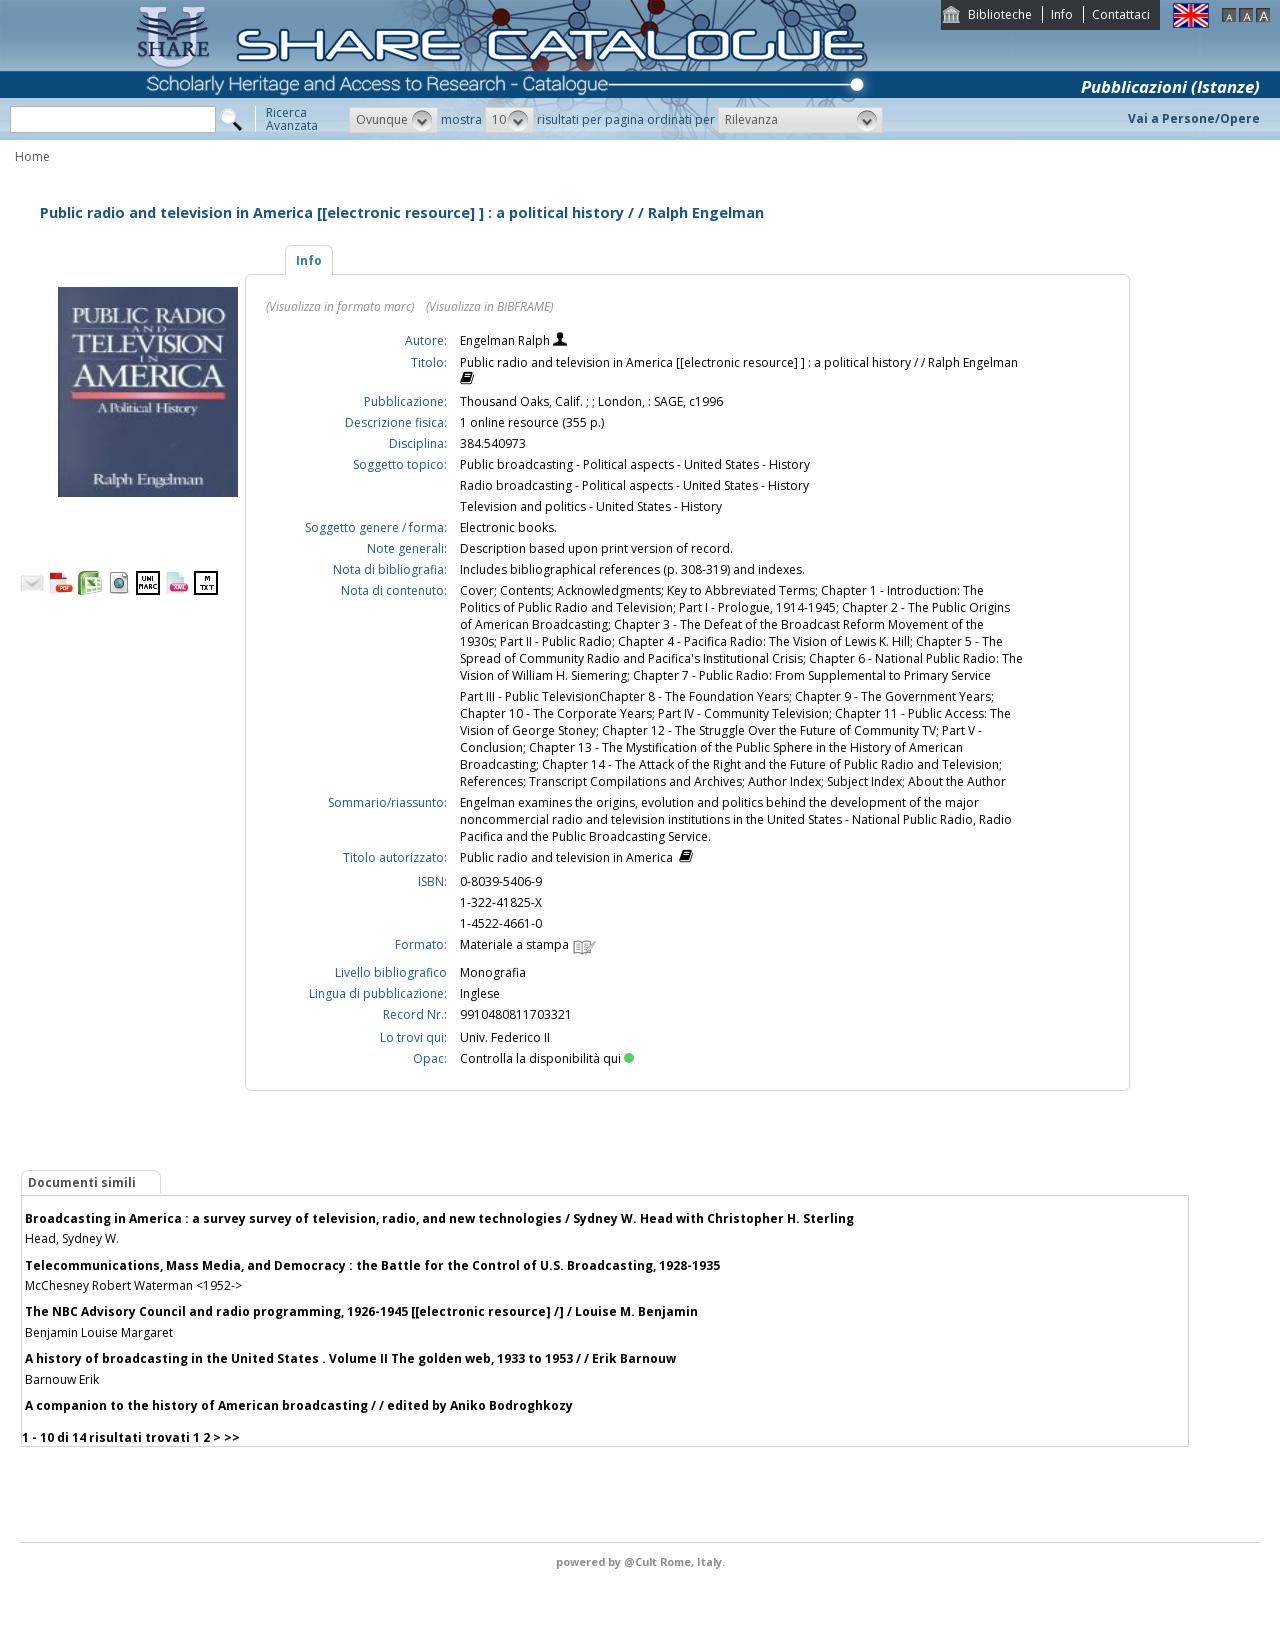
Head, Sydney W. (72, 1238)
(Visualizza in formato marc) (340, 306)
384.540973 (493, 443)
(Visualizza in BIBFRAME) (489, 306)
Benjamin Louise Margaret (99, 1332)
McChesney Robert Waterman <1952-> (133, 1285)
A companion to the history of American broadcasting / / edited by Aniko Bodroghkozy (299, 1405)
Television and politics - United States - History (591, 506)
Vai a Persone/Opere (1194, 118)
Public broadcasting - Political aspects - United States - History (635, 464)
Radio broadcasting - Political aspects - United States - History (634, 485)
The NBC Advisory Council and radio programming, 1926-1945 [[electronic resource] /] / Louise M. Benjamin (361, 1311)
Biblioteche (1000, 14)
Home (32, 156)
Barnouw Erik (62, 1379)
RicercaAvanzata (292, 119)
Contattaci (1121, 14)
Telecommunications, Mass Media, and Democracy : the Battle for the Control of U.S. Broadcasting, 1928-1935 (372, 1265)
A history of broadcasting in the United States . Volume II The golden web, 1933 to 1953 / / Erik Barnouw (350, 1358)
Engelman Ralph (506, 340)
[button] (393, 120)
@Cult (642, 1561)
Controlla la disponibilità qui (547, 1058)
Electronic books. (508, 527)
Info (1062, 14)
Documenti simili (82, 1182)
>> (232, 1437)
